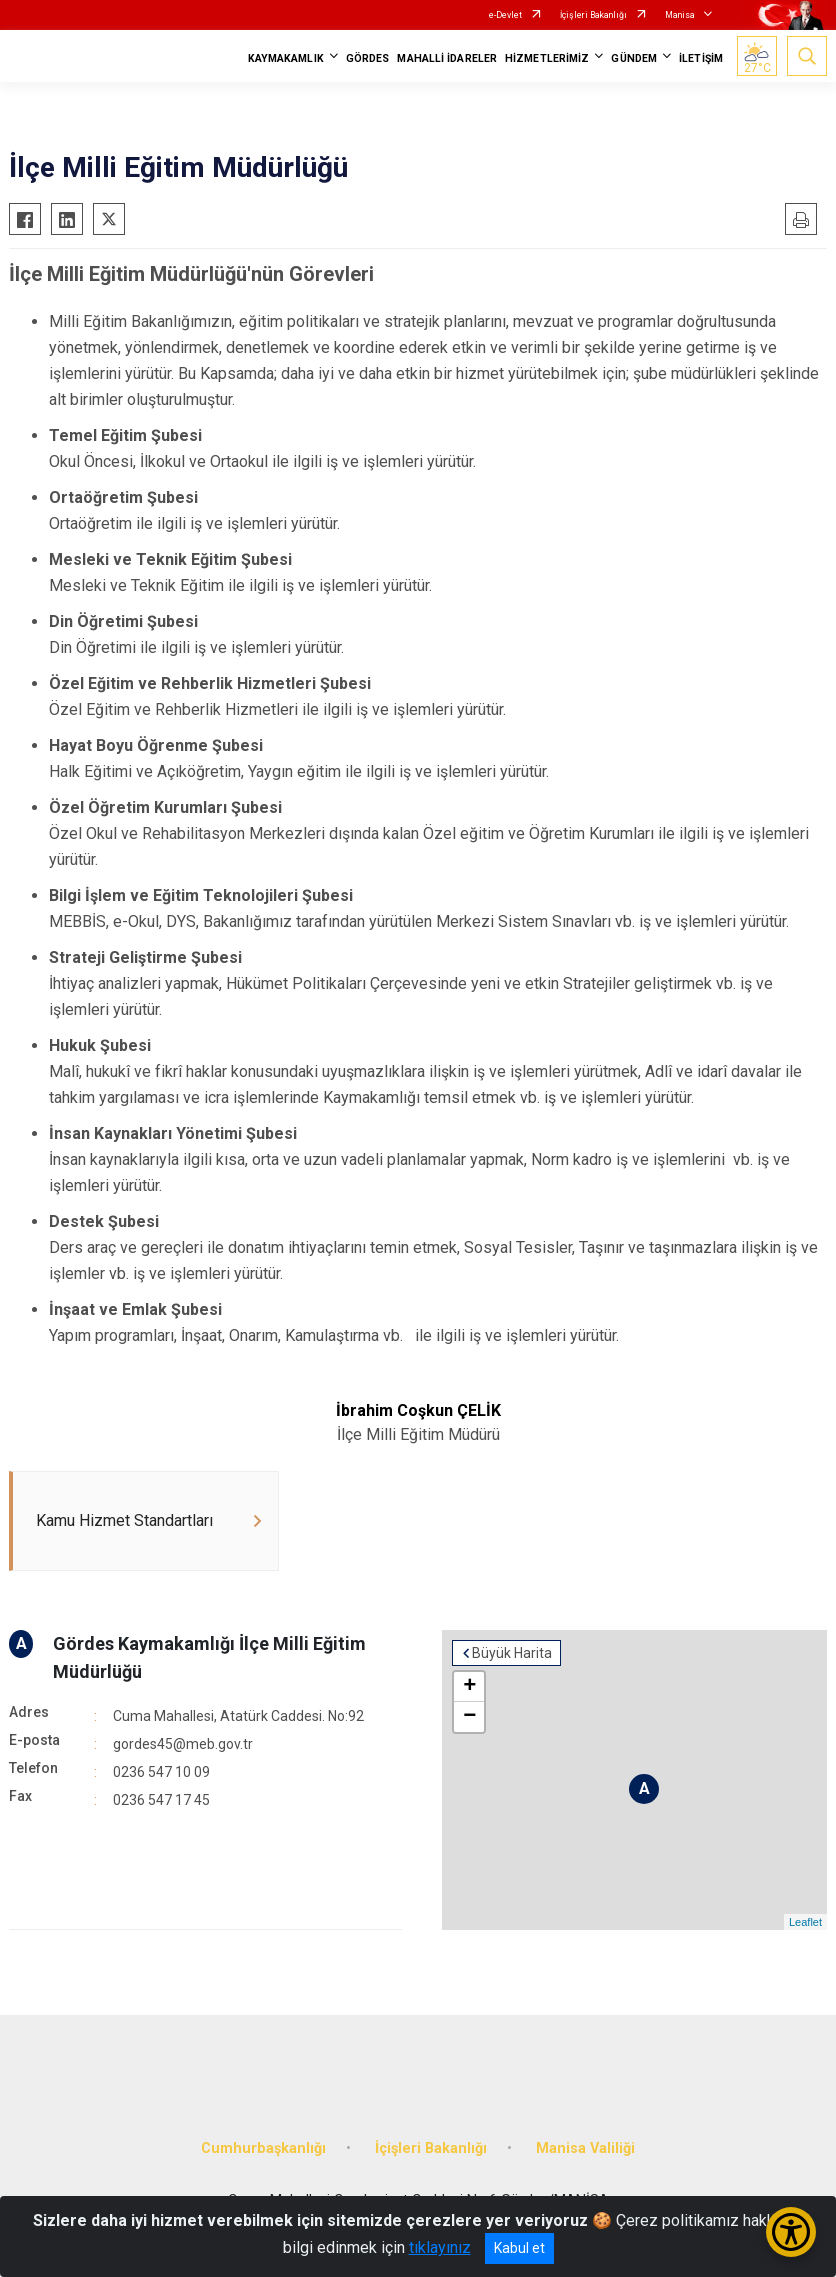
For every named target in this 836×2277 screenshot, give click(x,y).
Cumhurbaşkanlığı (263, 2148)
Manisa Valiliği (585, 2148)
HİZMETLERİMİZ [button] (547, 58)
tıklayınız (440, 2247)
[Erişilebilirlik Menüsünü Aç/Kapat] (791, 2232)
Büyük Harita (512, 1653)
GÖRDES (368, 58)
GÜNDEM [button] (634, 58)
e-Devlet (505, 15)
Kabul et (519, 2248)
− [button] (469, 1717)
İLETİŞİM (701, 58)
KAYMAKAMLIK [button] (286, 58)
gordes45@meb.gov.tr (183, 1744)
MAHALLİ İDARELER (447, 58)
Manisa (680, 15)
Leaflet (805, 1922)
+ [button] (469, 1687)
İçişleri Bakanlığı (593, 15)
